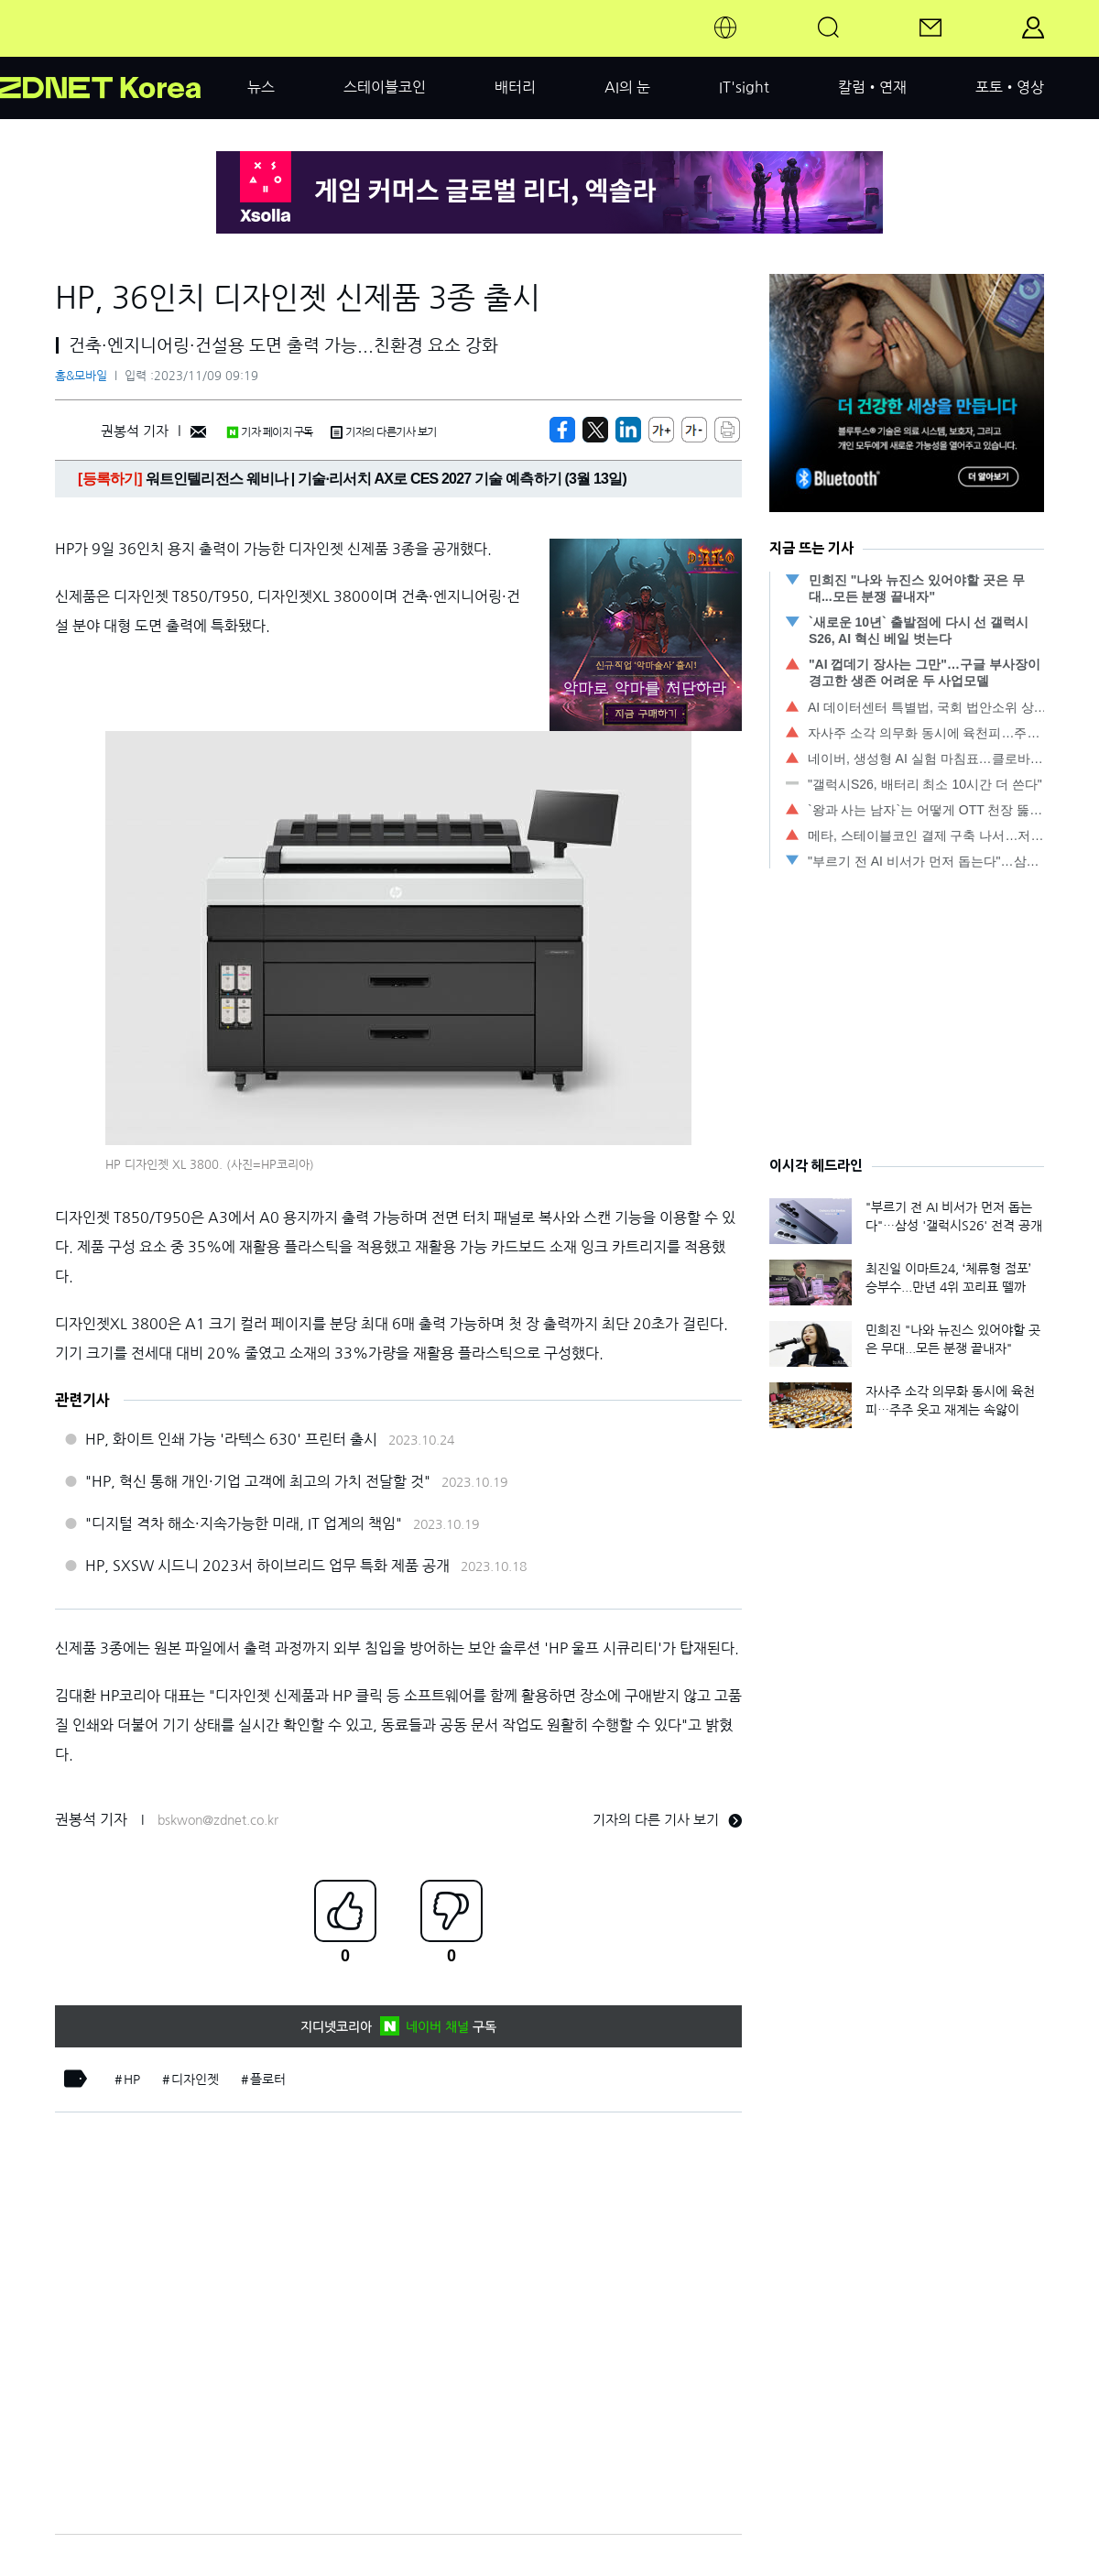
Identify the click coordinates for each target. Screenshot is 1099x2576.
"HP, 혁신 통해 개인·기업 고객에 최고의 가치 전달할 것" (257, 1481)
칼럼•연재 (872, 87)
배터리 (515, 87)
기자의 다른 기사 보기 (667, 1820)
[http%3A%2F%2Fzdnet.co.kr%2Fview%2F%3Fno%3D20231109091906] (628, 429)
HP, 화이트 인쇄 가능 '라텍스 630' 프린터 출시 (231, 1439)
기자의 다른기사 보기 (384, 432)
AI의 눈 (627, 87)
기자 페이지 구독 (269, 432)
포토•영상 (1009, 87)
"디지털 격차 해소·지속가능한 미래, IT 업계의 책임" (243, 1523)
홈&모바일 (81, 376)
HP (132, 2079)
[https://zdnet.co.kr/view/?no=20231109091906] (562, 429)
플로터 (268, 2079)
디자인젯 (195, 2079)
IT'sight (744, 87)
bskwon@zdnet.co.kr (218, 1820)
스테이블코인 (384, 87)
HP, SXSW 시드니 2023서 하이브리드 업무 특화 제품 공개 (267, 1565)
